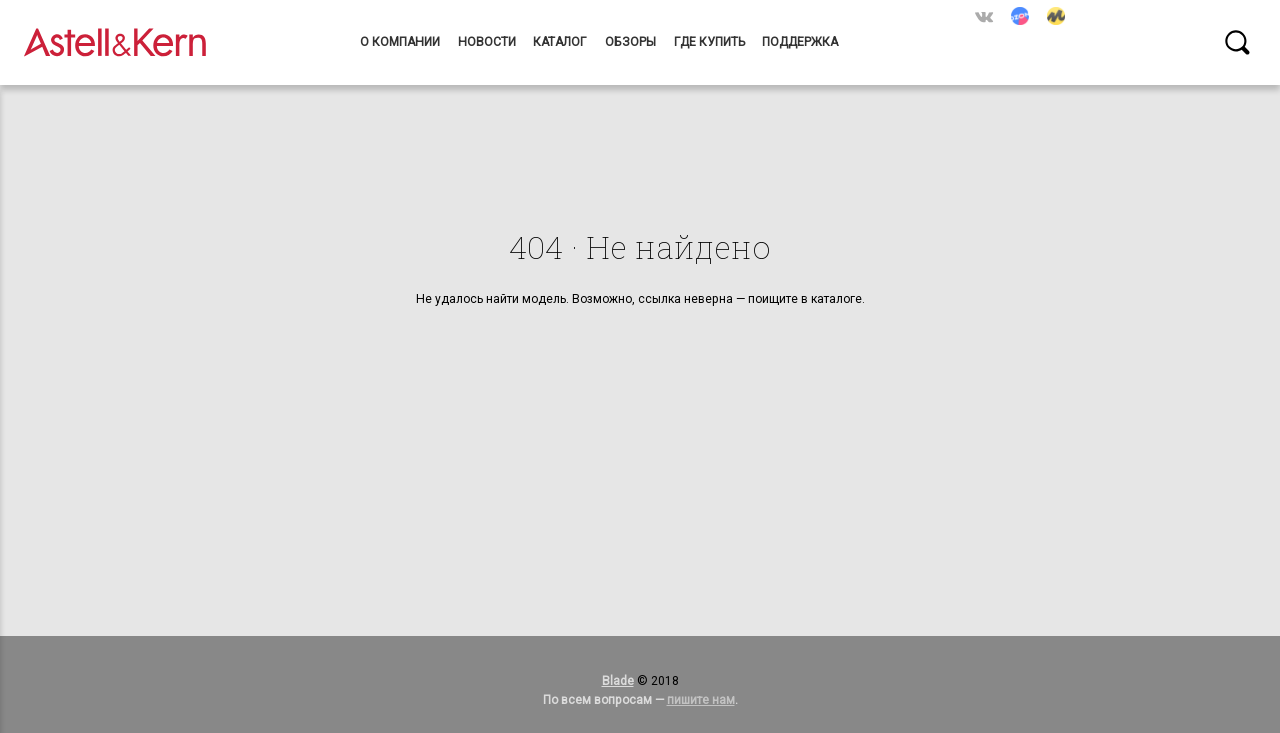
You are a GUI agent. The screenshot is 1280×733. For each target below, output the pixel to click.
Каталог (560, 42)
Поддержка (800, 42)
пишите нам (701, 700)
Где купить (709, 42)
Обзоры (630, 42)
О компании (400, 42)
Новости (487, 42)
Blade (618, 681)
